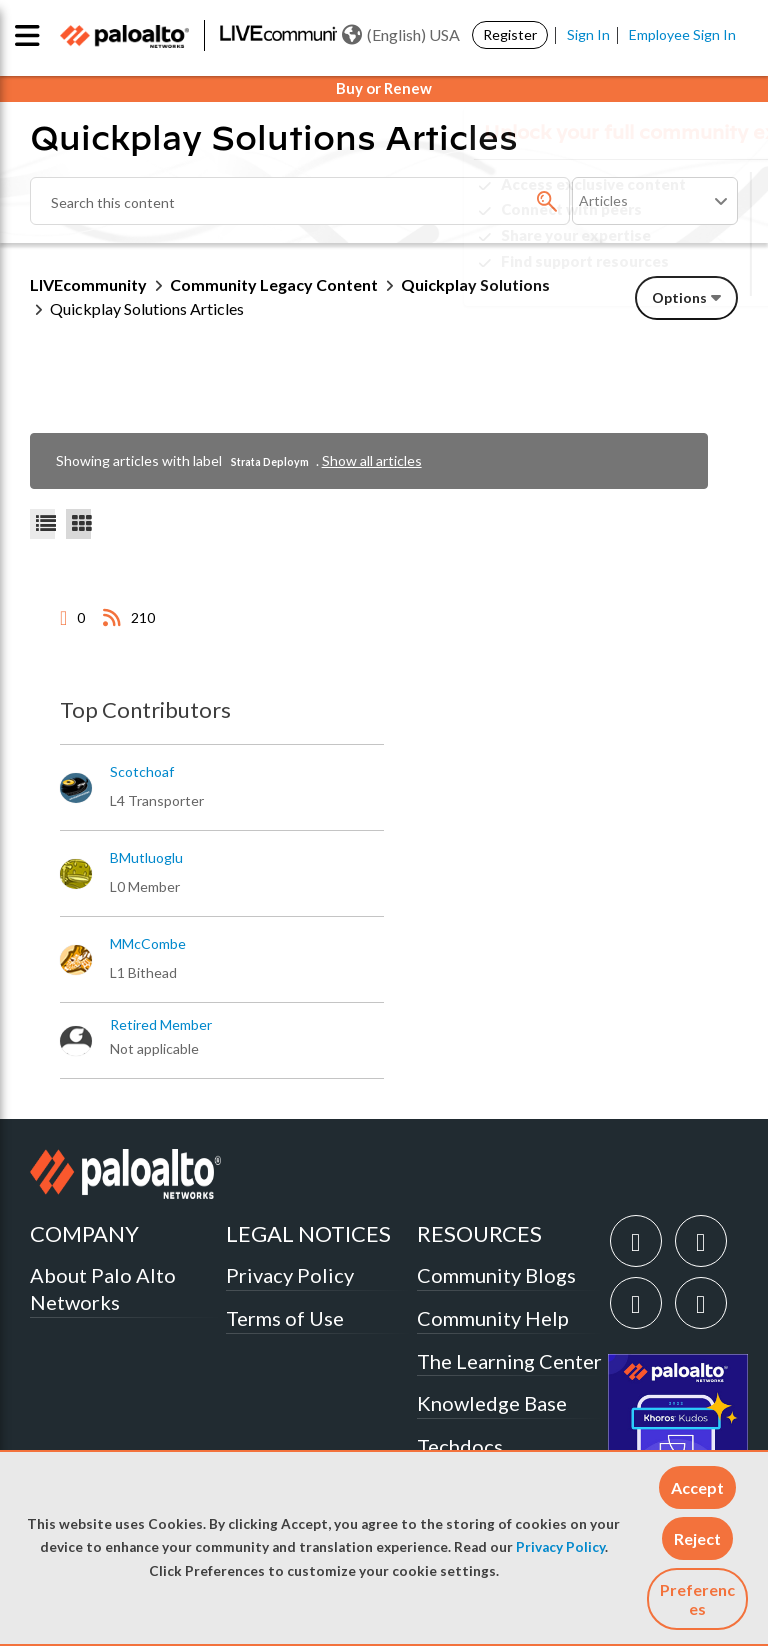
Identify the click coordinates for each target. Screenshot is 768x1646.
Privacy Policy (560, 1547)
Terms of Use (285, 1318)
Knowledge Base (492, 1403)
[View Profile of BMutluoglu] (146, 858)
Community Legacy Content (274, 284)
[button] (697, 1487)
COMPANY (84, 1233)
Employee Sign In (682, 34)
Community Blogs (496, 1275)
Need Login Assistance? (648, 277)
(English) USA (401, 35)
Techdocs (460, 1446)
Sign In (588, 34)
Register (510, 34)
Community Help (493, 1318)
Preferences (697, 1599)
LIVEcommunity (88, 284)
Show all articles (372, 460)
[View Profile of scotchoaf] (142, 772)
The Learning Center (509, 1361)
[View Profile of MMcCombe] (148, 944)
